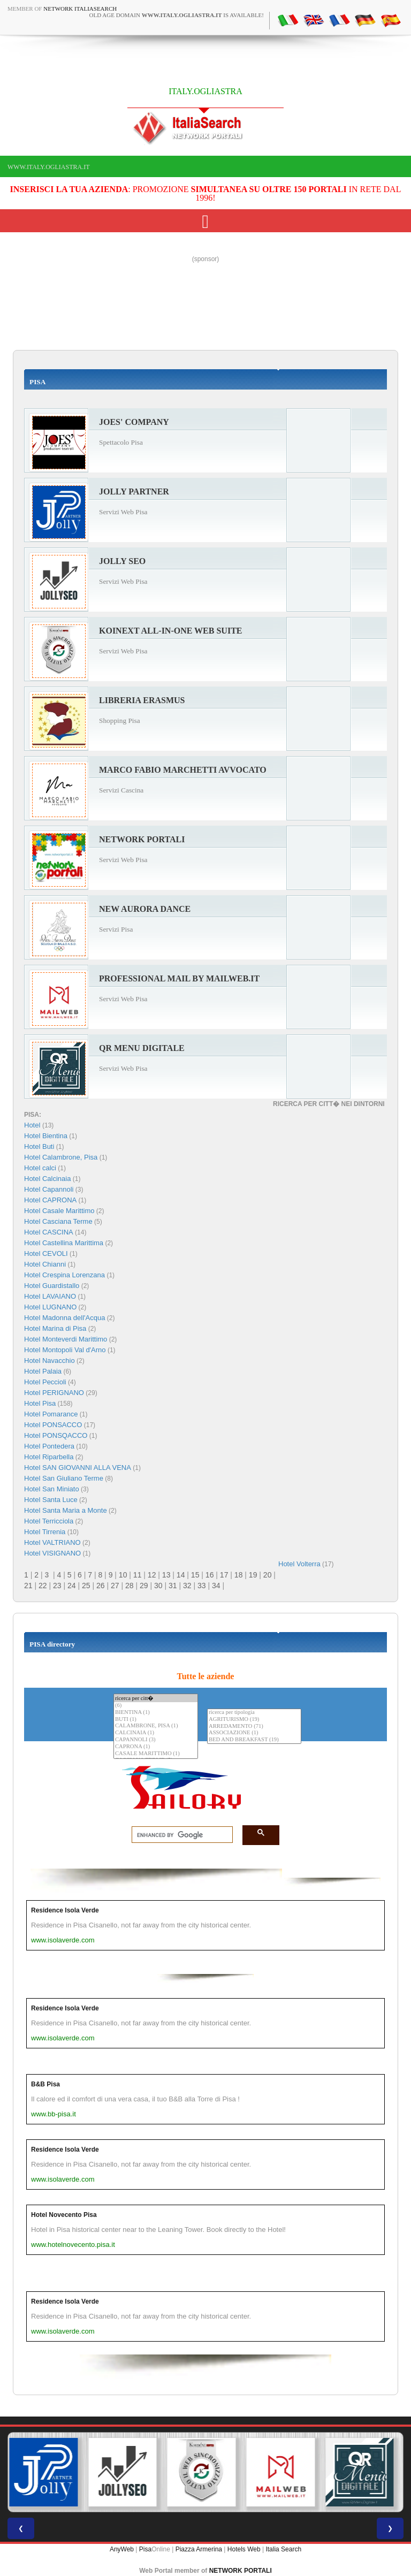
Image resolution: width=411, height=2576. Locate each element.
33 (201, 1585)
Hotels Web (244, 2549)
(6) (155, 1705)
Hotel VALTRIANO (52, 1542)
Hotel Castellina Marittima (63, 1243)
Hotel (33, 1125)
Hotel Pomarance (51, 1414)
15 (195, 1575)
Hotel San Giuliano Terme (63, 1478)
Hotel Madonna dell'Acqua (64, 1318)
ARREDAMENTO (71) (254, 1726)
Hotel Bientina (45, 1136)
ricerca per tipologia (254, 1712)
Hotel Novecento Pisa (64, 2215)
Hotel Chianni (45, 1264)
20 (267, 1575)
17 (224, 1575)
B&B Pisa (45, 2084)
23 (57, 1585)
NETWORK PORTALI (240, 2570)
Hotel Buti (39, 1146)
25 (86, 1585)
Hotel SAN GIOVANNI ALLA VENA (77, 1468)
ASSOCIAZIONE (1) (254, 1732)
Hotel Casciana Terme (58, 1221)
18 (238, 1575)
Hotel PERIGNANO (54, 1393)
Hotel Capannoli (49, 1189)
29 (144, 1585)
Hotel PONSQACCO (55, 1435)
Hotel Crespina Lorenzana (64, 1275)
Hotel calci (40, 1168)
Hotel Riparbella (49, 1457)
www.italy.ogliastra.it (48, 167)
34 (216, 1585)
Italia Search (283, 2549)
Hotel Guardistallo (51, 1286)
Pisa (145, 2549)
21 (28, 1585)
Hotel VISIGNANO (52, 1553)
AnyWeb (122, 2549)
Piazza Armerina (199, 2549)
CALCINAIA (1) (155, 1732)
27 (115, 1585)
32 (187, 1585)
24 (71, 1585)
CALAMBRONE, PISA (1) (155, 1726)
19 (253, 1575)
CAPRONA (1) (155, 1746)
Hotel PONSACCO (53, 1425)
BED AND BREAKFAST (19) (254, 1739)
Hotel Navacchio (49, 1360)
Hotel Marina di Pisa (55, 1328)
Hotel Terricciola (48, 1521)
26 (100, 1585)
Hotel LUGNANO (50, 1307)
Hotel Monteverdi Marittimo (65, 1339)
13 (166, 1575)
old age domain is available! (176, 15)
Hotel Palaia (43, 1371)
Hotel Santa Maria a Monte (65, 1510)
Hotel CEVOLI (46, 1253)
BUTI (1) (155, 1719)
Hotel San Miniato (51, 1489)
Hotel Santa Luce (51, 1500)
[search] (179, 1835)
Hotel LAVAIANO (50, 1296)
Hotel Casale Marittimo (59, 1211)
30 (158, 1585)
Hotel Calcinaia (47, 1179)
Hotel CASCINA (48, 1232)
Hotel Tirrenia (44, 1532)
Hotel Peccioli (45, 1382)
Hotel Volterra (299, 1564)
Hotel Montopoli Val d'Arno (65, 1350)
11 (137, 1575)
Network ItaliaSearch (80, 8)
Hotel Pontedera (49, 1446)
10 (123, 1575)
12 (152, 1575)
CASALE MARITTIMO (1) (155, 1753)
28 (129, 1585)
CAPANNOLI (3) (155, 1739)
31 (173, 1585)
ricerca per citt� (155, 1698)
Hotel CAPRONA (50, 1200)
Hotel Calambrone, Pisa (60, 1157)
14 (181, 1575)
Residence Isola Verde (65, 1910)
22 (43, 1585)
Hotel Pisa (40, 1403)
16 (210, 1575)
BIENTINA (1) (155, 1712)
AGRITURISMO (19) (254, 1719)
